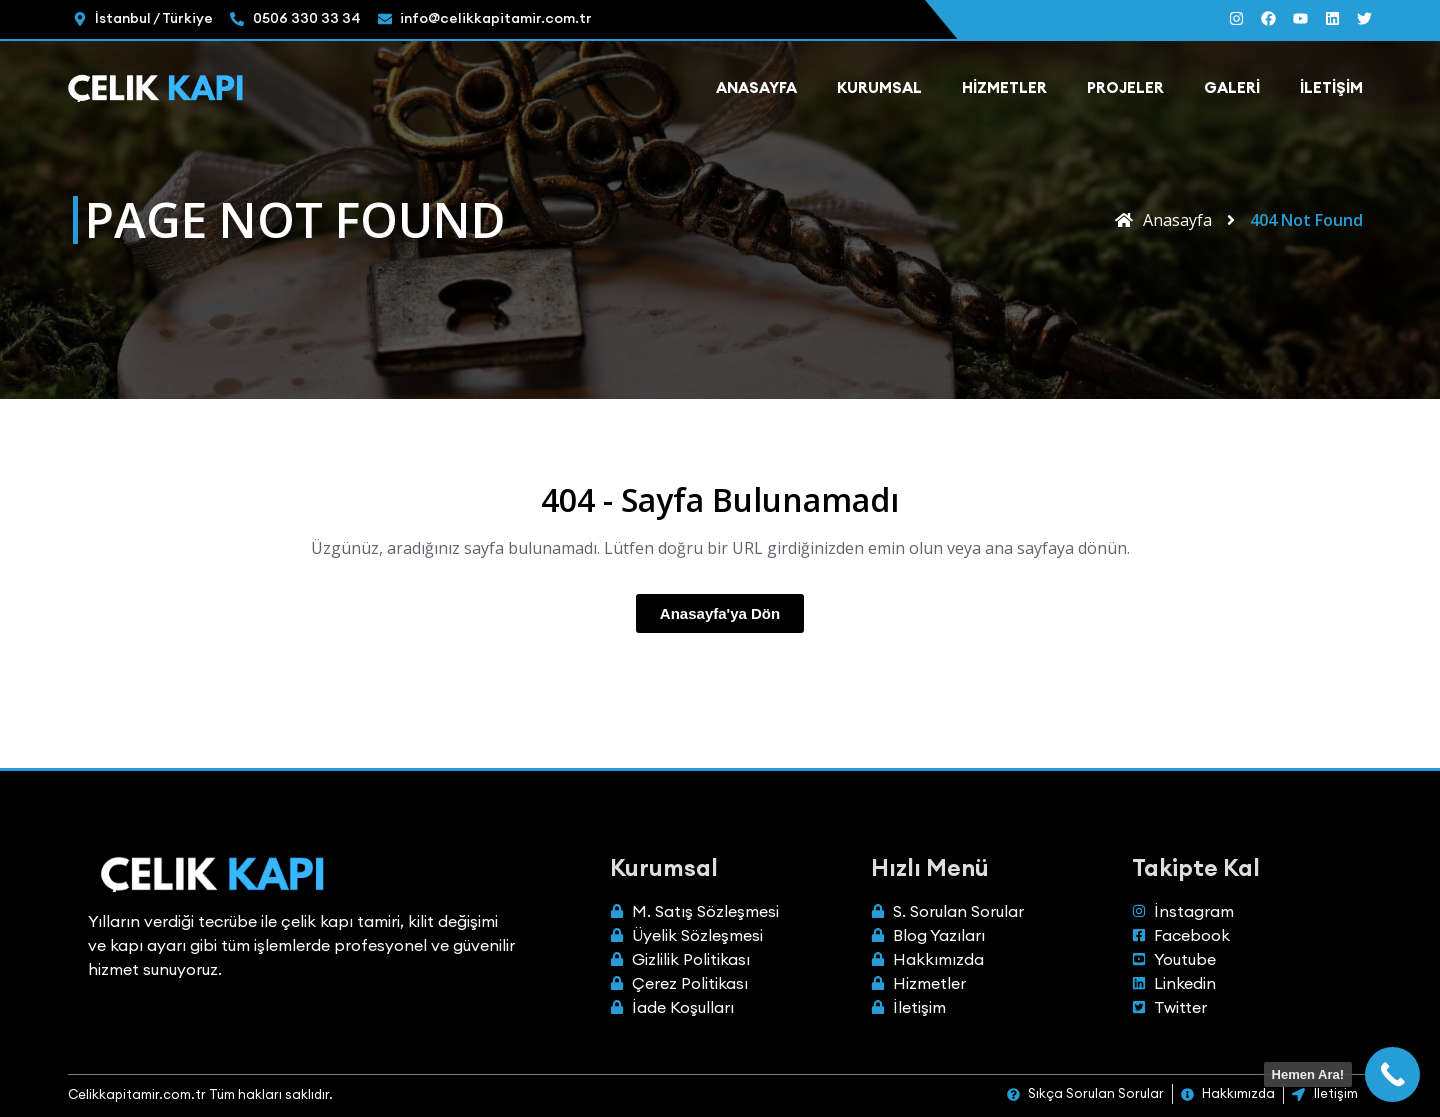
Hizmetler (1004, 87)
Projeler (1125, 87)
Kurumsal (879, 87)
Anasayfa (756, 87)
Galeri (1232, 87)
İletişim (1331, 87)
